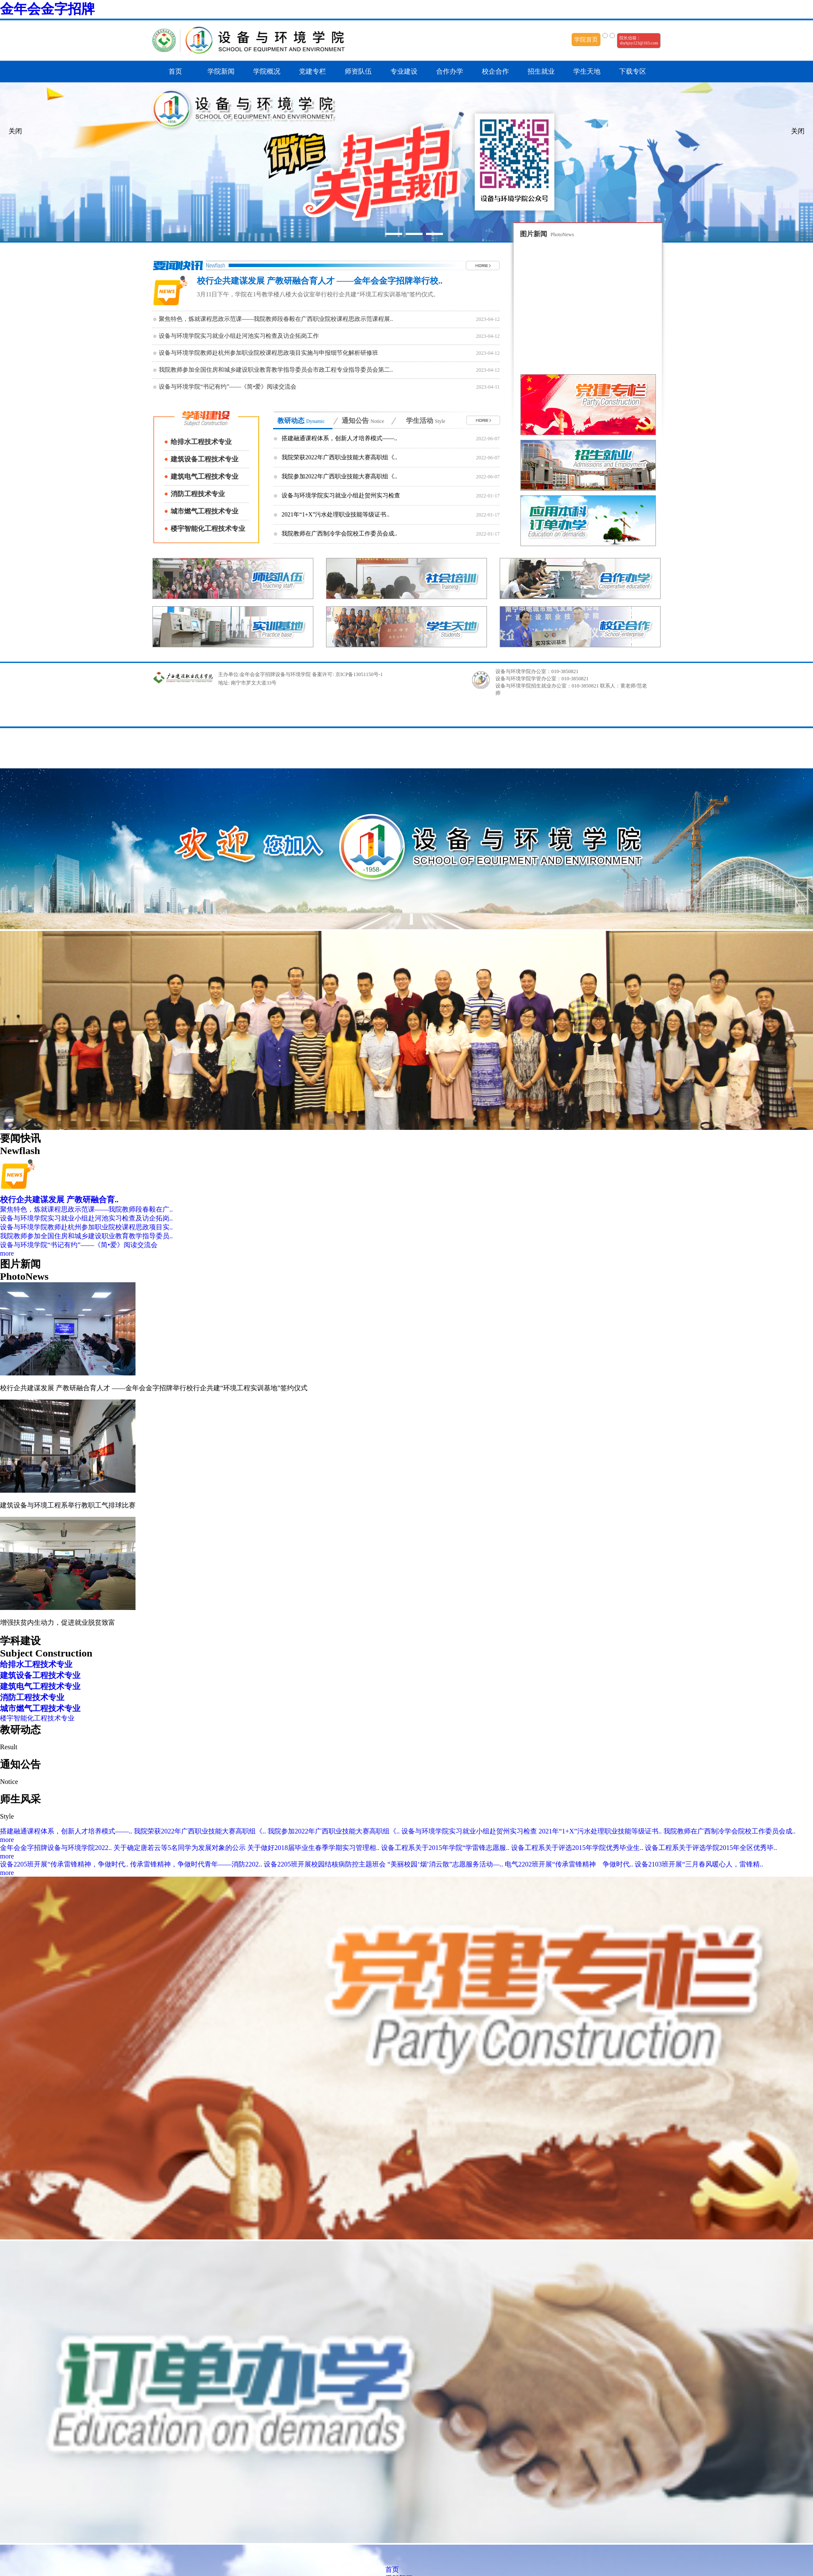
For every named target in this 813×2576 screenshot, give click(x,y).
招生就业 (541, 71)
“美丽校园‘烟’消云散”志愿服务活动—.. (446, 1864)
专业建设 (404, 71)
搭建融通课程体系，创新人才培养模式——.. (339, 438)
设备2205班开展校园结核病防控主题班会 (325, 1864)
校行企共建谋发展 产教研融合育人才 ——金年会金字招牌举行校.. (319, 280)
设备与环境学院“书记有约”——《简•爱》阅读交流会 (79, 1244)
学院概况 (266, 71)
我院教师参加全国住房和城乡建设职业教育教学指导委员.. (86, 1236)
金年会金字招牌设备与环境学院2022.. (56, 1847)
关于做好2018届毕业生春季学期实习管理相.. (314, 1847)
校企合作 (495, 71)
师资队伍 (358, 71)
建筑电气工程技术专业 (204, 476)
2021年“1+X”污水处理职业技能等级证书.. (335, 514)
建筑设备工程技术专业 (204, 459)
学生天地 (586, 71)
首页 (175, 71)
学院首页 (586, 39)
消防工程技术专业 (198, 493)
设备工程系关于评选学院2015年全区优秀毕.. (711, 1847)
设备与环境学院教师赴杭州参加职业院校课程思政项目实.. (86, 1227)
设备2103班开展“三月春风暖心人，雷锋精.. (699, 1864)
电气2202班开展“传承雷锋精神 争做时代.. (570, 1864)
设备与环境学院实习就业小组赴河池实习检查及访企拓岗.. (86, 1218)
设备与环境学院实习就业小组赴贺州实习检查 (341, 495)
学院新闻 (221, 71)
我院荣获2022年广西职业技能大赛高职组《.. (339, 457)
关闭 (798, 131)
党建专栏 (312, 71)
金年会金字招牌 (47, 9)
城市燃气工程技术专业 (204, 511)
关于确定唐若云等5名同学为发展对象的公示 (180, 1847)
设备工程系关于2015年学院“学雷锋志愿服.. (446, 1847)
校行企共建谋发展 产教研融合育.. (59, 1199)
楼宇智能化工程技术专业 (208, 528)
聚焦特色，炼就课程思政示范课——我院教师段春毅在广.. (86, 1209)
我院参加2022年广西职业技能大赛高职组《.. (339, 476)
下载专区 (632, 71)
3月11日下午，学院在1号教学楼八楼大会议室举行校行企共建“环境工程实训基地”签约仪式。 (318, 294)
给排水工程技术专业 (201, 441)
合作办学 (449, 71)
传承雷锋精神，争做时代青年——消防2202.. (197, 1864)
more (7, 1253)
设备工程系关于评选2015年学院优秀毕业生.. (578, 1847)
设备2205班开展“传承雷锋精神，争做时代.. (65, 1864)
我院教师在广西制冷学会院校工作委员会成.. (339, 533)
